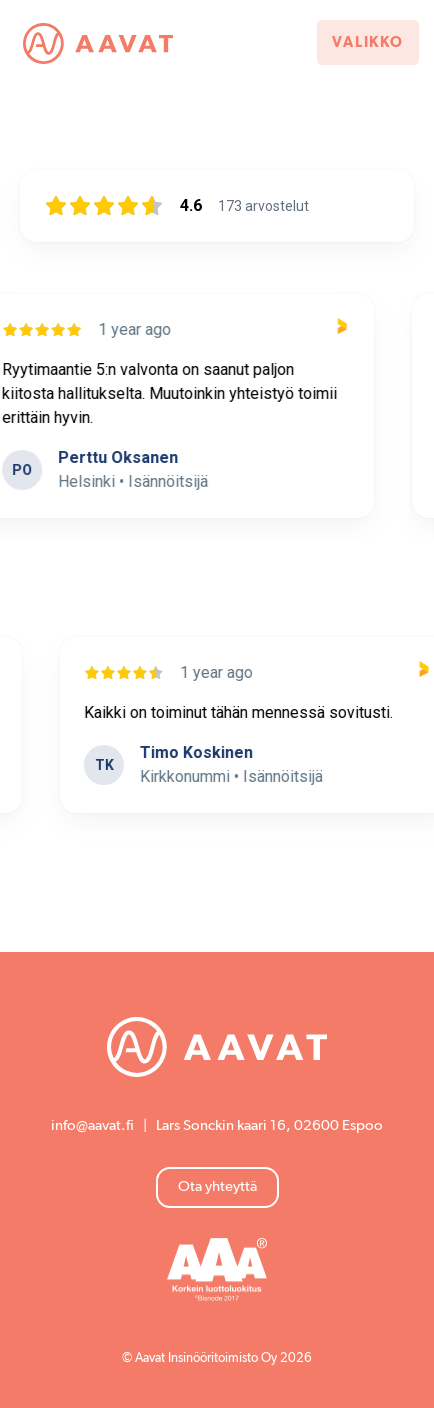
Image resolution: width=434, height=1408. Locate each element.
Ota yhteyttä (217, 1186)
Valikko (368, 42)
